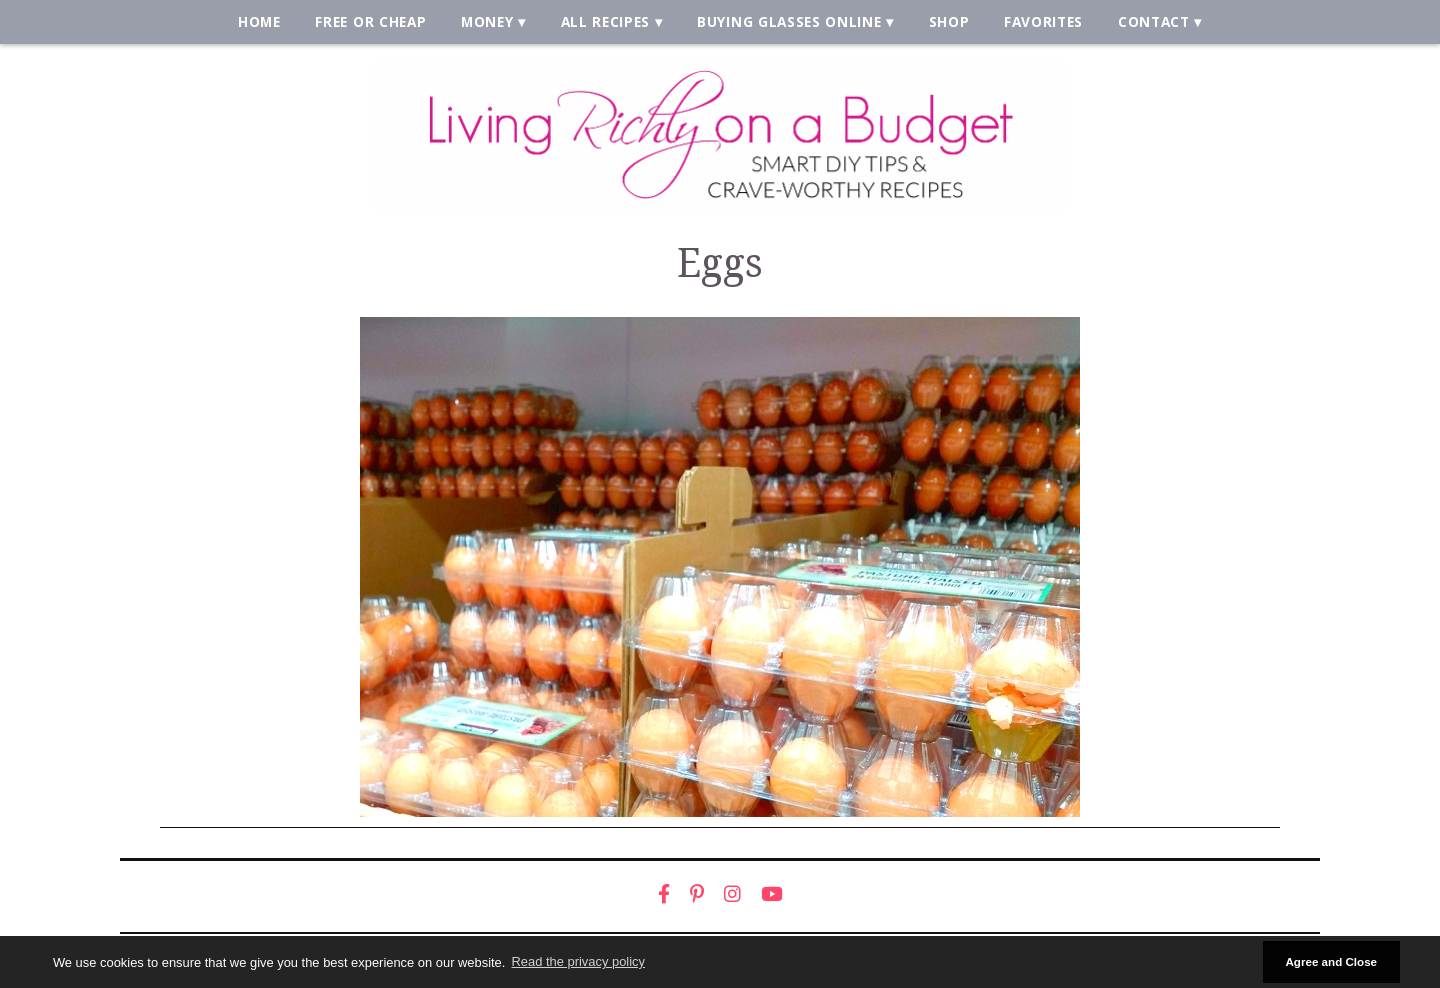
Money (487, 21)
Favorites (1043, 21)
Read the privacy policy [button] (578, 961)
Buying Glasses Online (789, 21)
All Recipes (606, 21)
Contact (1154, 21)
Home (259, 21)
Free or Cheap (370, 21)
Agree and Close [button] (1331, 961)
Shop (949, 21)
